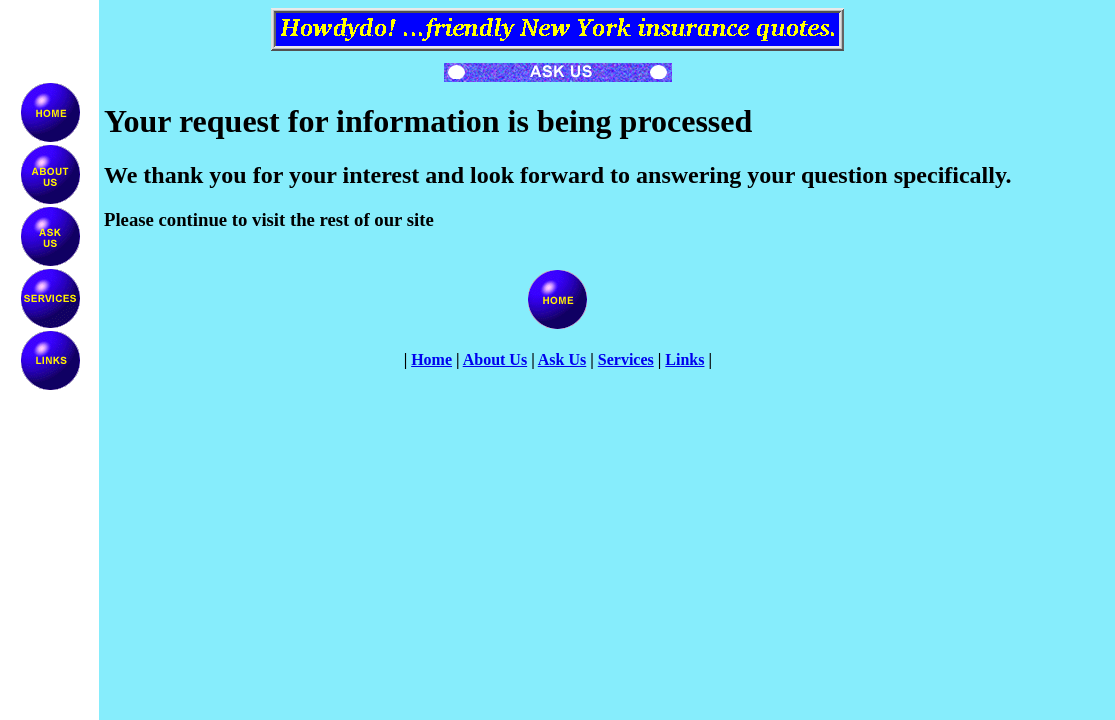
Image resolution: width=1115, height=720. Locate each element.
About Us (495, 359)
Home (431, 359)
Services (626, 359)
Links (684, 359)
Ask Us (562, 359)
